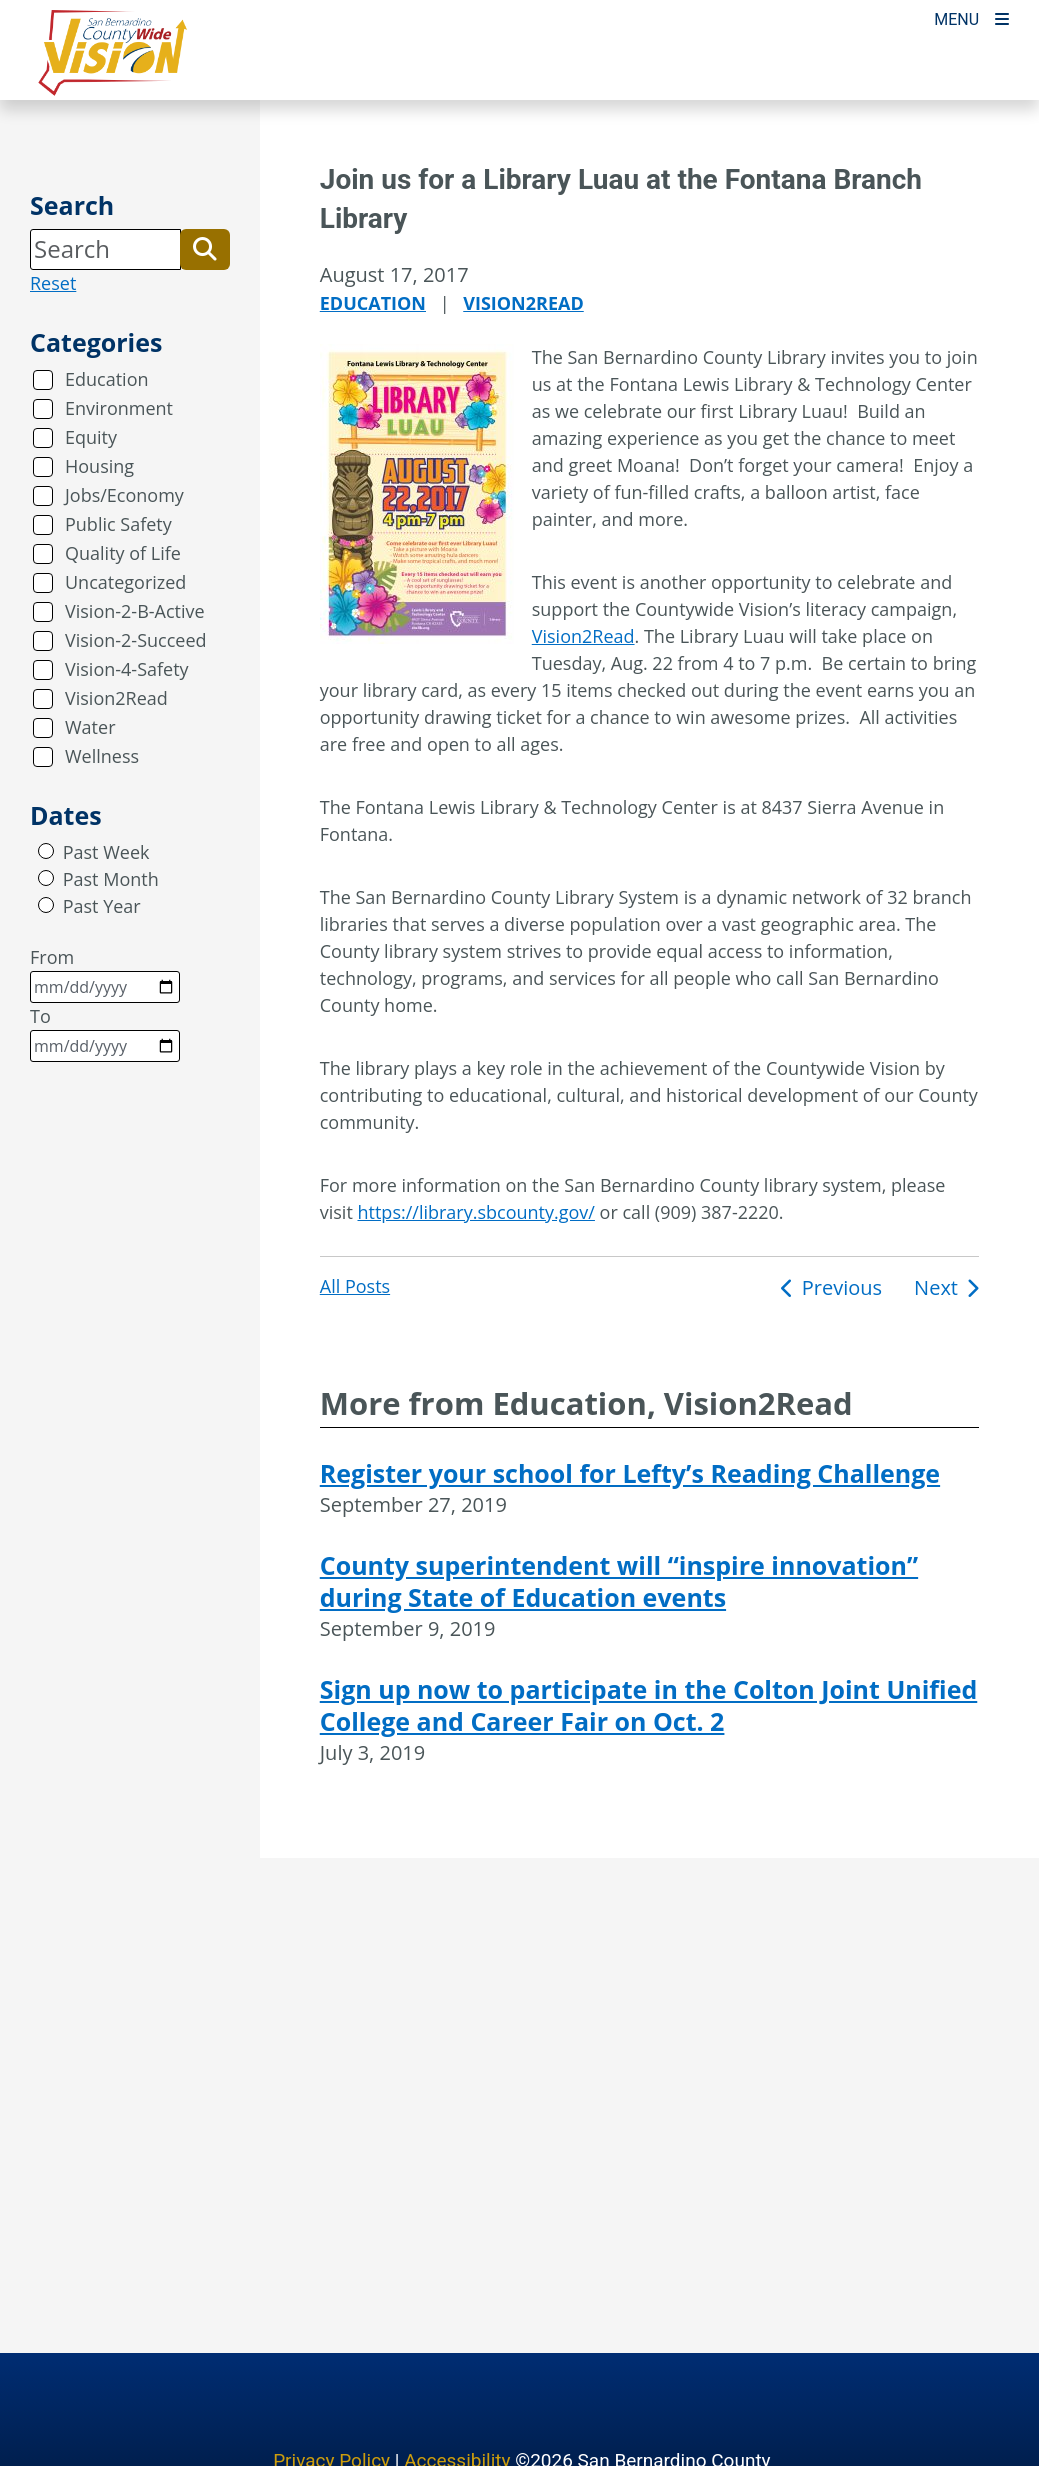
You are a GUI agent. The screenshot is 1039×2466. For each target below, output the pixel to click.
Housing (99, 466)
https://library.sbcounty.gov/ (476, 1212)
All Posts (355, 1286)
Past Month (111, 879)
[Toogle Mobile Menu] (971, 17)
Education (107, 379)
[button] (205, 249)
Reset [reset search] (53, 283)
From (105, 974)
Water (90, 727)
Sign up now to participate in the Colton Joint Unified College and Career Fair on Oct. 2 (649, 1705)
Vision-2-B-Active (135, 611)
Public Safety (118, 524)
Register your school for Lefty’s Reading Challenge (630, 1473)
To (105, 1033)
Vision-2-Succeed (136, 640)
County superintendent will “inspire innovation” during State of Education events (619, 1581)
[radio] (46, 851)
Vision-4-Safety (127, 669)
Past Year (102, 906)
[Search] (105, 249)
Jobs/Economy (124, 495)
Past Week (106, 852)
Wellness (102, 756)
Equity (91, 437)
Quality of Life (123, 553)
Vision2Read (116, 698)
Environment (119, 408)
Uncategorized (125, 582)
